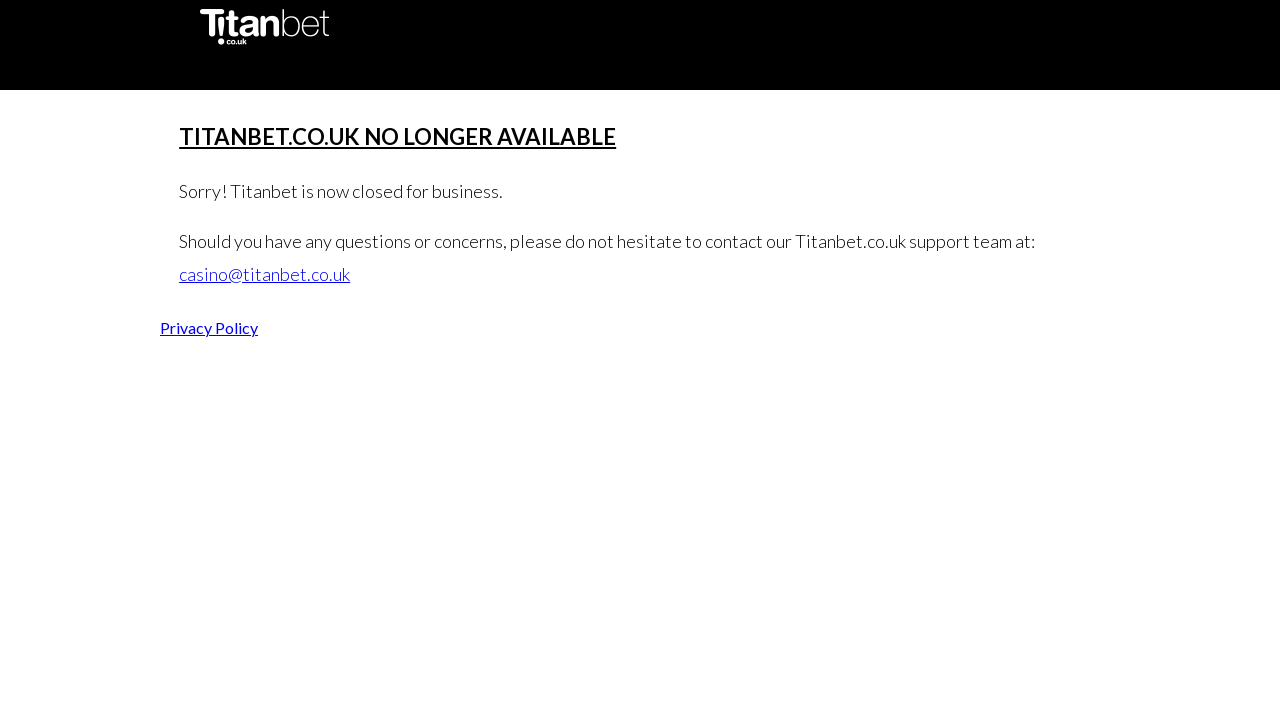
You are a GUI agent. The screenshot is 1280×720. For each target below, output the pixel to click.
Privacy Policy (209, 327)
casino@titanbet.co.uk (264, 274)
